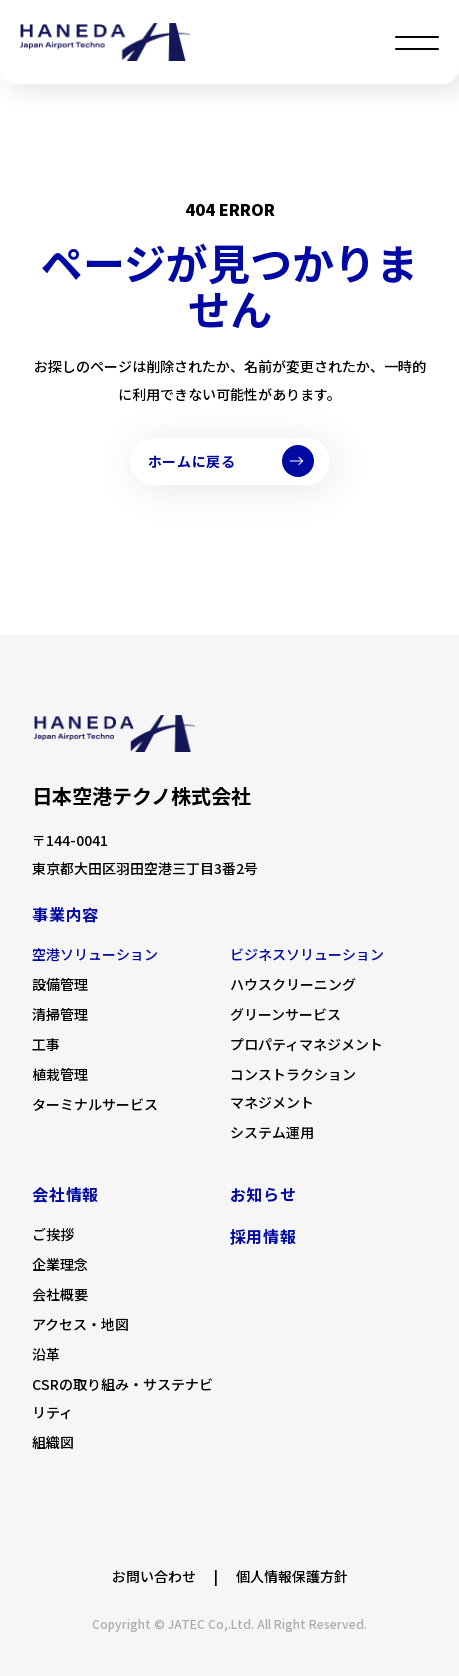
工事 (46, 1044)
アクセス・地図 (80, 1324)
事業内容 (65, 914)
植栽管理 (60, 1074)
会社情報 (65, 1194)
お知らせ (263, 1194)
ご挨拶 (53, 1234)
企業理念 (60, 1264)
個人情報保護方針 (292, 1576)
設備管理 (60, 984)
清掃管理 (60, 1014)
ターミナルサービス (95, 1104)
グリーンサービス (285, 1014)
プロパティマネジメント (306, 1044)
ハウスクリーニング (293, 984)
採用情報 (263, 1236)
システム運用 (272, 1132)
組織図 (53, 1442)
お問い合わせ (154, 1576)
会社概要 (60, 1294)
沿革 (46, 1354)
